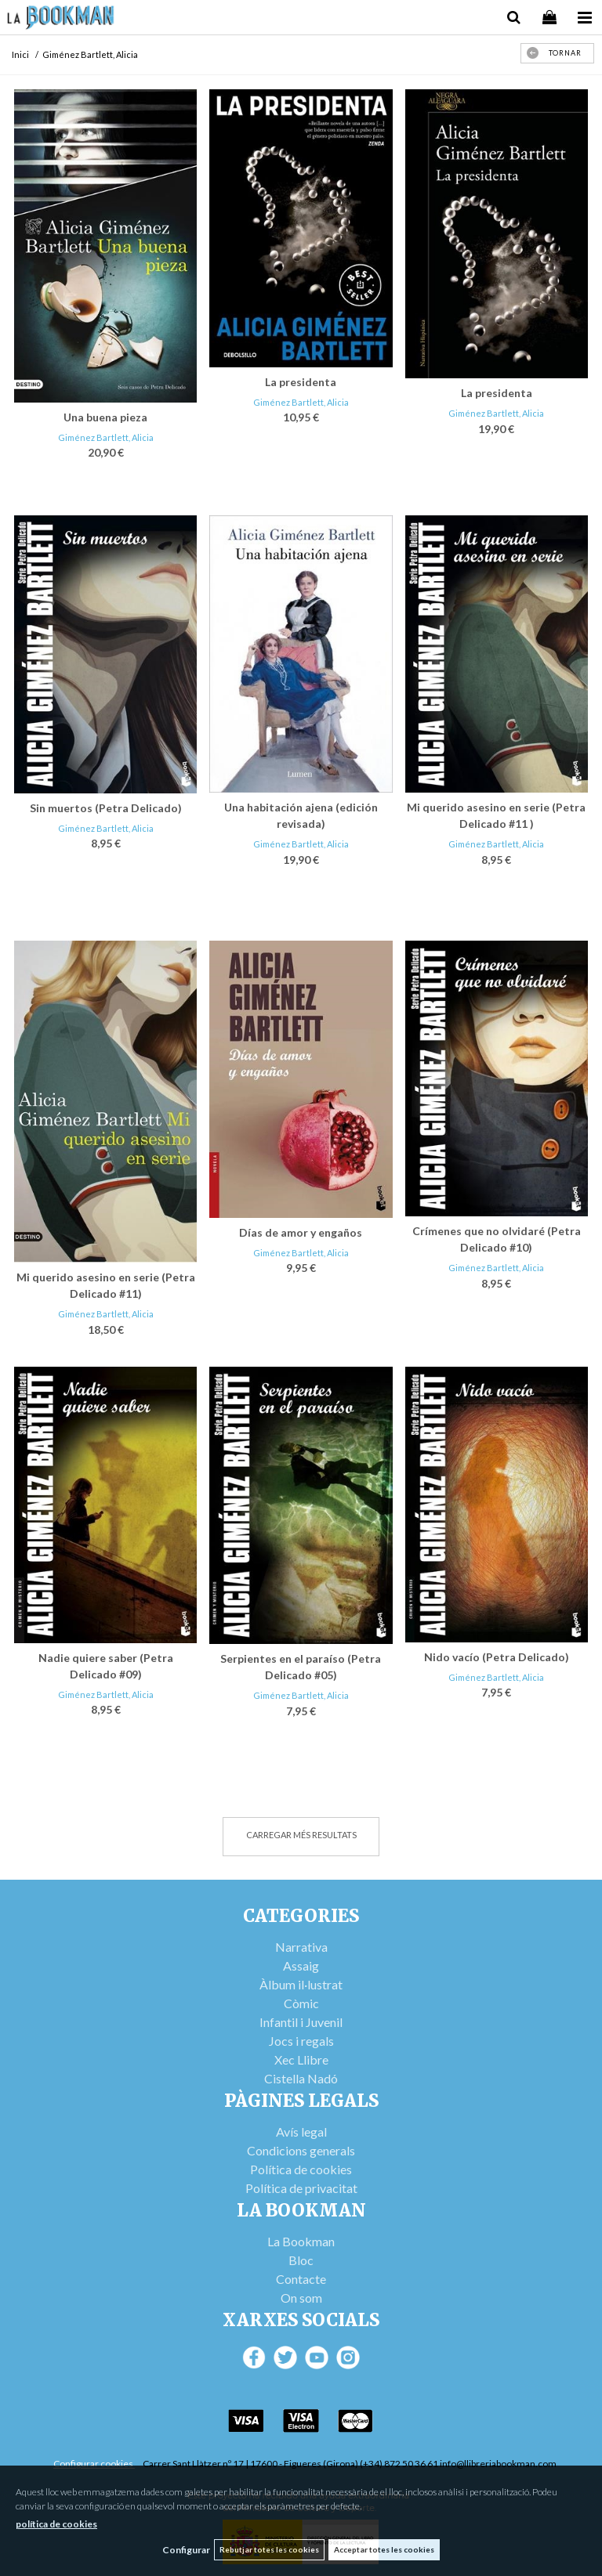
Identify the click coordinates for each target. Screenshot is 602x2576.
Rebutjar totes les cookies (269, 2549)
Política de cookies (301, 2169)
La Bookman (301, 2241)
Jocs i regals (301, 2040)
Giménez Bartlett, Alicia (106, 437)
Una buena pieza (105, 417)
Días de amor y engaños (300, 1232)
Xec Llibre (301, 2059)
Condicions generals (301, 2150)
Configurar (186, 2550)
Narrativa (301, 1946)
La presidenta (300, 381)
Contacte (301, 2278)
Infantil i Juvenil (301, 2021)
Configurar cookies (94, 2463)
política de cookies (56, 2524)
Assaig (301, 1965)
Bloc (301, 2260)
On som (301, 2297)
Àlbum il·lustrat (301, 1984)
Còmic (301, 2003)
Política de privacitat (301, 2187)
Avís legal (301, 2131)
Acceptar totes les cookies (384, 2549)
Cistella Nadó (301, 2078)
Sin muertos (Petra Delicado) (106, 808)
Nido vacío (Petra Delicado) (496, 1657)
